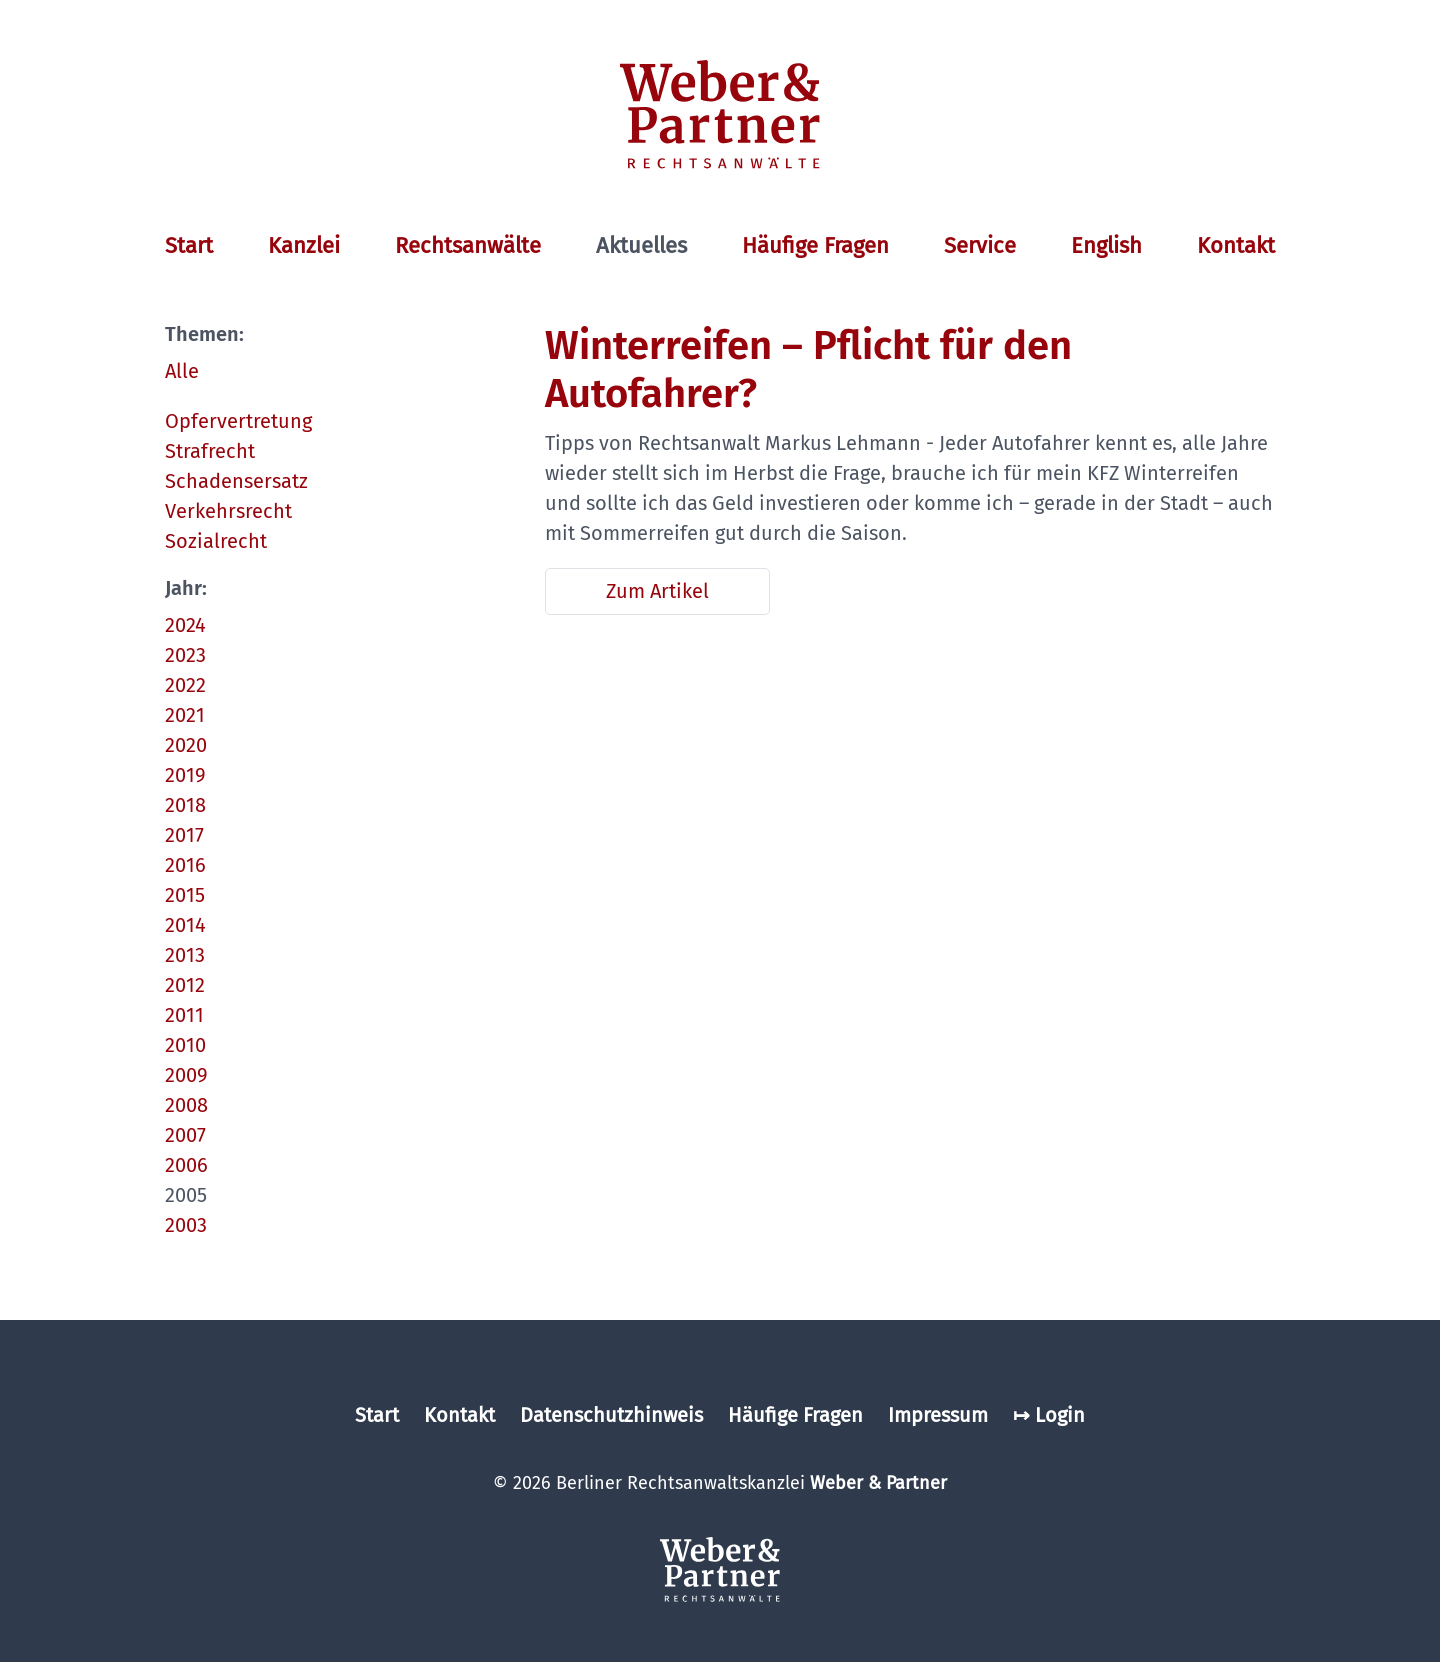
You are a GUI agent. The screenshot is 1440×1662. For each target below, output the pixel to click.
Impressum (938, 1415)
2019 (185, 775)
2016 (185, 865)
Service (980, 245)
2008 (186, 1105)
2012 (185, 985)
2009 (186, 1075)
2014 (185, 925)
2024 (185, 625)
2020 (186, 745)
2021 (185, 715)
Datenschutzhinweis (611, 1415)
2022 (185, 685)
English (1106, 245)
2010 (185, 1045)
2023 (185, 655)
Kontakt (1236, 245)
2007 (185, 1135)
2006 (186, 1165)
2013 (185, 955)
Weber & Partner (878, 1483)
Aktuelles (641, 245)
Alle (182, 371)
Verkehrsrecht (228, 511)
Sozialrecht (216, 541)
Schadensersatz (236, 481)
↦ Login (1049, 1415)
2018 (185, 805)
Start (189, 245)
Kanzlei (304, 245)
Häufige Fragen (815, 245)
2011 (184, 1015)
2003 (186, 1225)
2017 (184, 835)
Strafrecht (210, 451)
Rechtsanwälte (468, 245)
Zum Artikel (657, 591)
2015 (185, 895)
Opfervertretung (238, 421)
